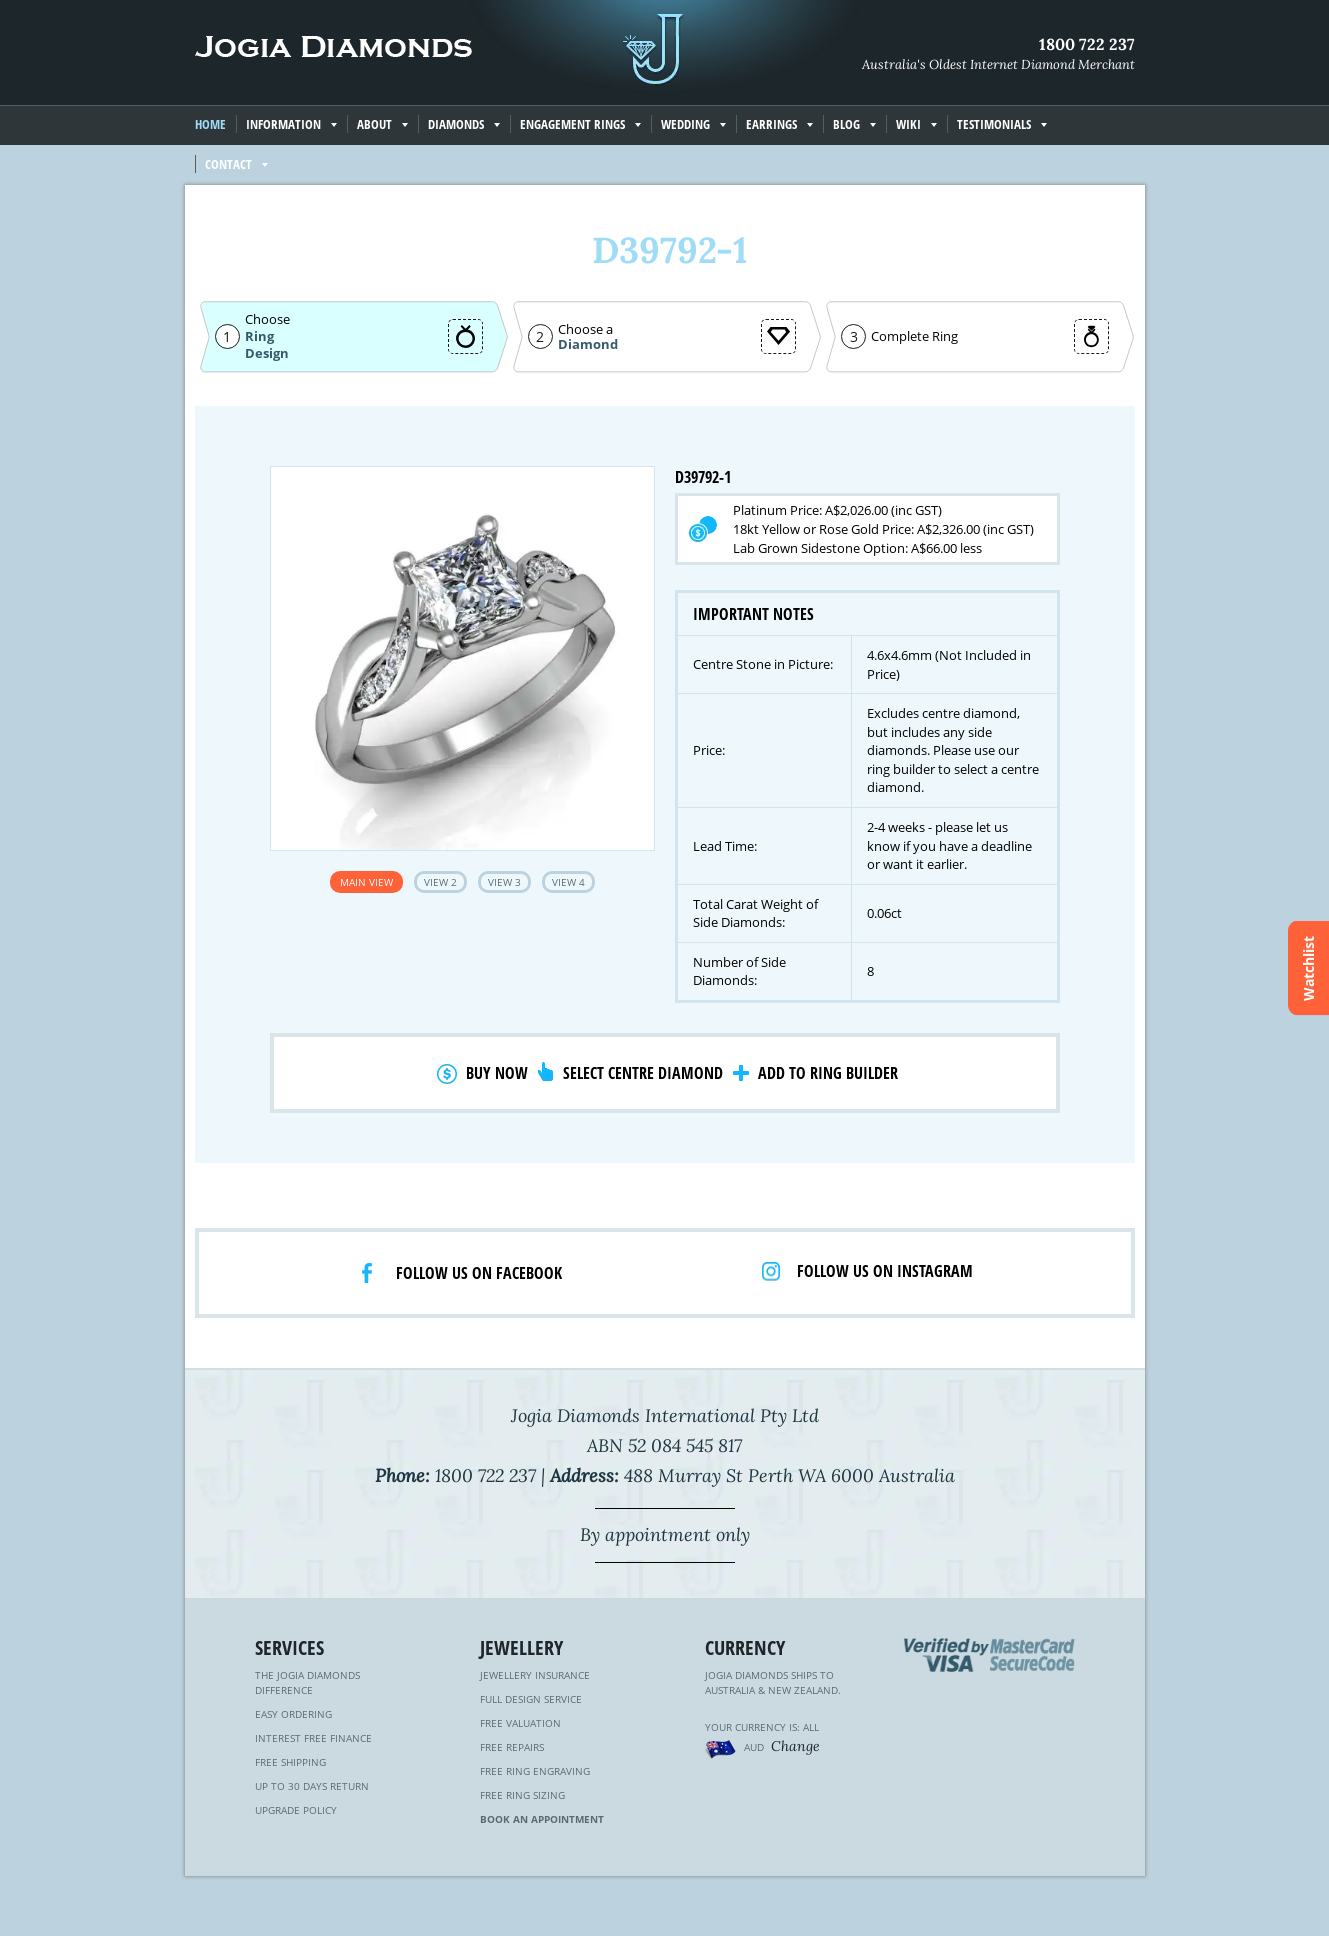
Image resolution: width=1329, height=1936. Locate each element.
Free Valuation (520, 1723)
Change (795, 1746)
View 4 (568, 882)
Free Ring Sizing (522, 1795)
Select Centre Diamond (643, 1073)
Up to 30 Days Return (312, 1786)
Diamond (588, 344)
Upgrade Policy (296, 1810)
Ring (259, 336)
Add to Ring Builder (828, 1073)
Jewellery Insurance (535, 1675)
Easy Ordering (293, 1714)
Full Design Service (531, 1699)
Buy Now (497, 1073)
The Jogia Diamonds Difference (307, 1682)
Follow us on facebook (479, 1273)
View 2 (440, 882)
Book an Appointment (542, 1819)
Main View (366, 882)
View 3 (504, 882)
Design (267, 353)
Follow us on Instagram (885, 1271)
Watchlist (1308, 968)
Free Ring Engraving (535, 1771)
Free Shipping (290, 1762)
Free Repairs (512, 1747)
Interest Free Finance (313, 1738)
